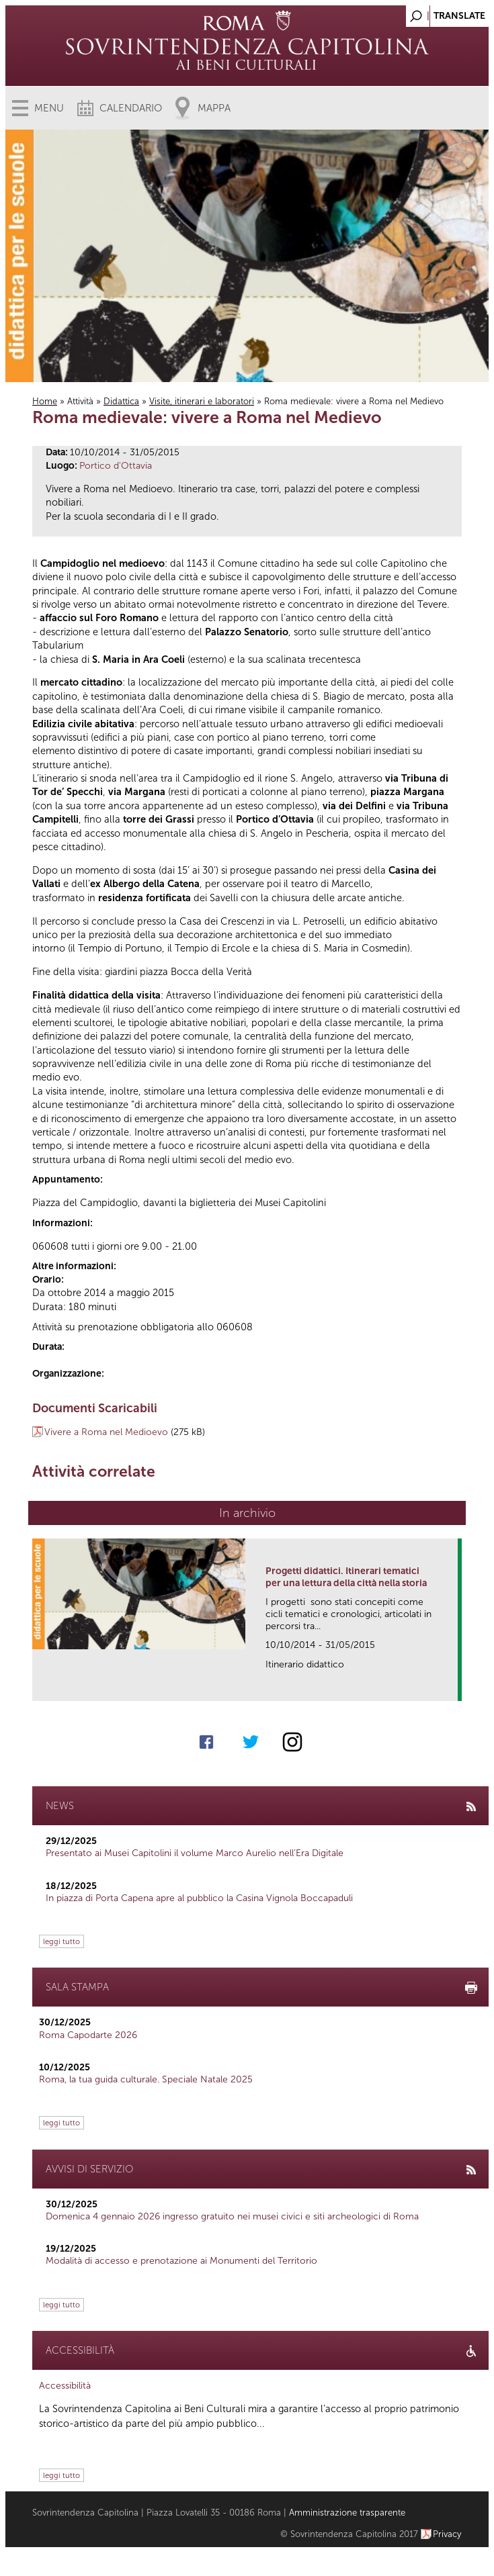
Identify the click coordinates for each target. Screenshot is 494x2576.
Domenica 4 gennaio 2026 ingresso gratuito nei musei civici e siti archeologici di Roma (232, 2216)
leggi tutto (61, 1941)
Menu (49, 108)
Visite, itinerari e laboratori (201, 401)
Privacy (447, 2534)
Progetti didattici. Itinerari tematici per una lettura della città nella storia (346, 1577)
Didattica (121, 401)
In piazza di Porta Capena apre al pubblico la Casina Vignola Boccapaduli (199, 1898)
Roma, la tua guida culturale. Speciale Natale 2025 (146, 2079)
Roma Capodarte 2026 (88, 2035)
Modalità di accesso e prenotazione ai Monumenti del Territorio (181, 2260)
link (452, 1686)
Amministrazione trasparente (347, 2513)
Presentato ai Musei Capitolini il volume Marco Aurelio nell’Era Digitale (194, 1853)
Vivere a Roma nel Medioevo (106, 1432)
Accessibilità (65, 2385)
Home (44, 401)
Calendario (130, 108)
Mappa (214, 108)
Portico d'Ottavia (115, 465)
